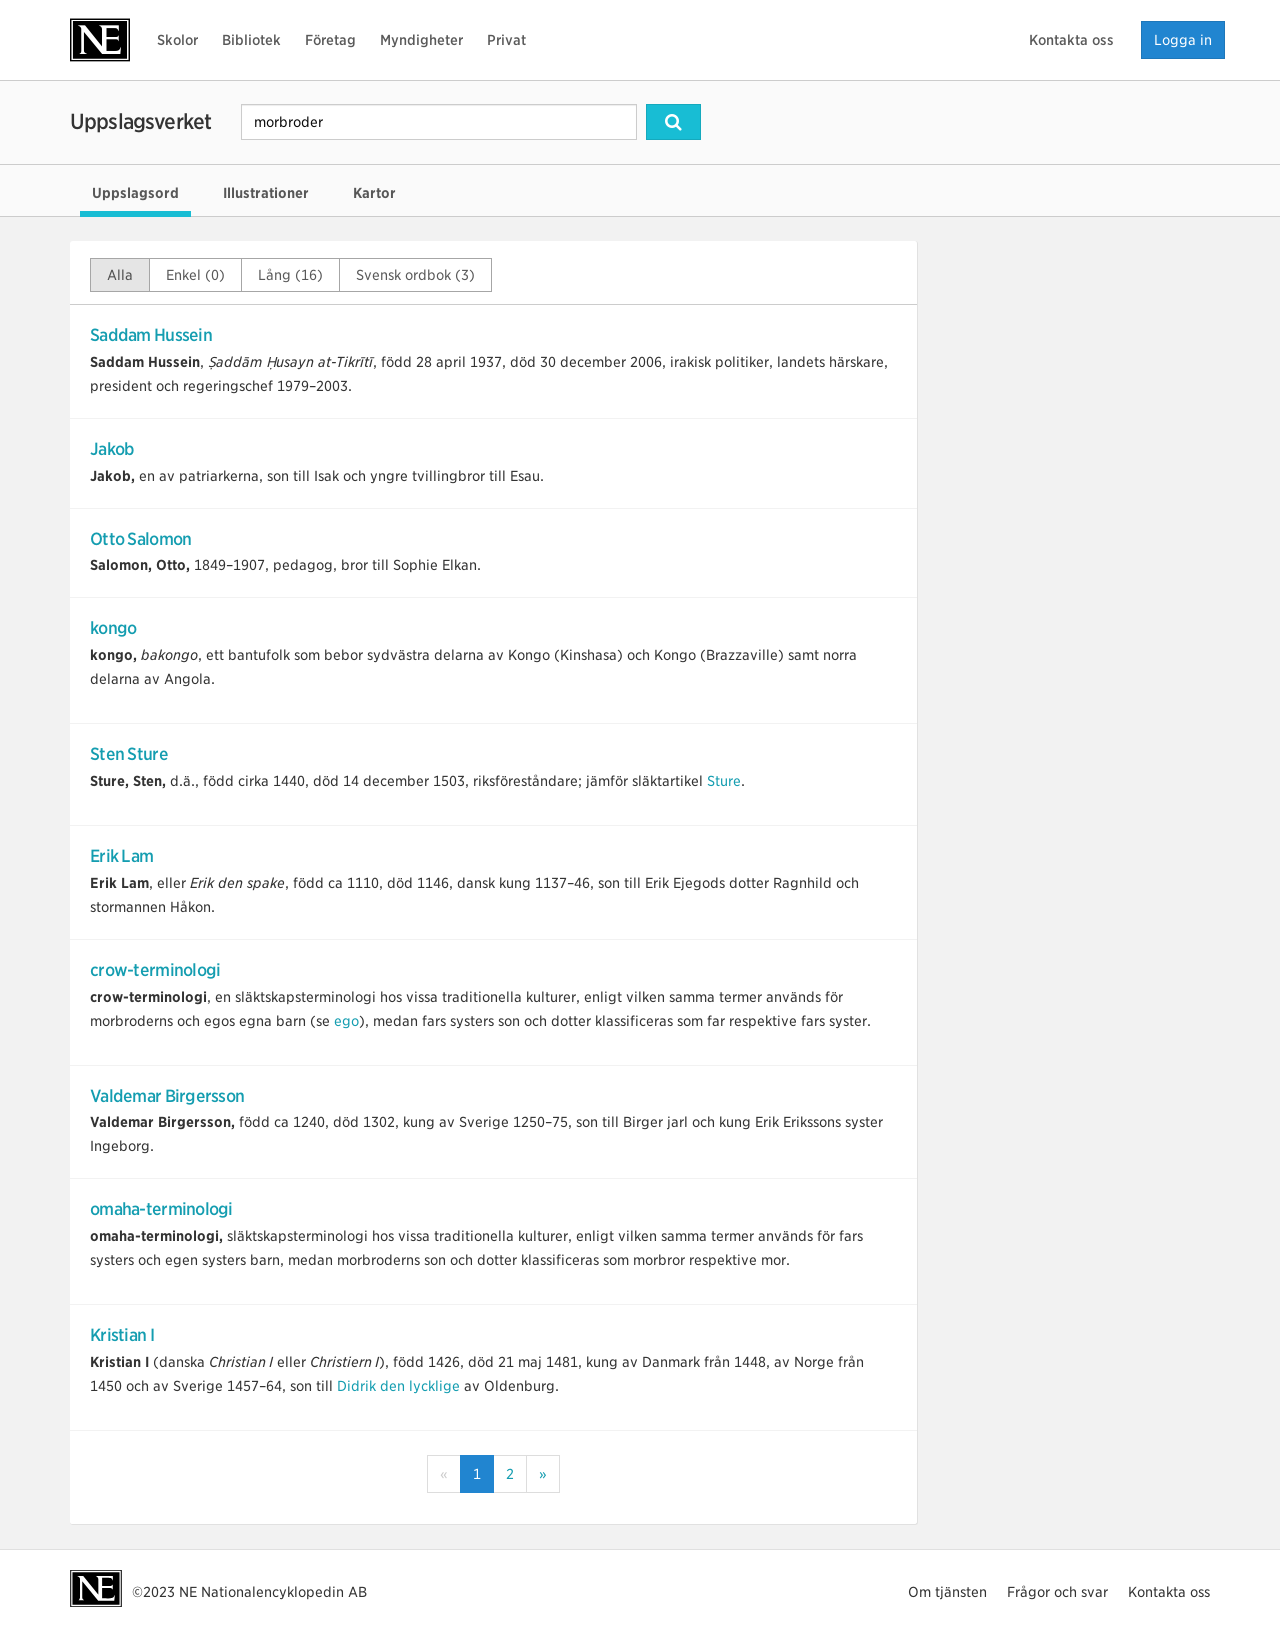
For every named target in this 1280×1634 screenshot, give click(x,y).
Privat (506, 40)
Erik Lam (121, 856)
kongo (113, 628)
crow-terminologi (155, 970)
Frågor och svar (1057, 1592)
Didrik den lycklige (398, 1386)
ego (346, 1021)
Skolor (177, 40)
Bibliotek (251, 40)
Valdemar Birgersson (167, 1096)
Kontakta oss (1071, 40)
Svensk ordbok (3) (415, 275)
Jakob (112, 449)
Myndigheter (421, 40)
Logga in (1183, 40)
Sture (724, 781)
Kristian (122, 1335)
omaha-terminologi (161, 1209)
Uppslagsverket (140, 121)
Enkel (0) (195, 275)
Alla (120, 275)
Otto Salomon (140, 539)
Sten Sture (129, 754)
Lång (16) (290, 275)
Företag (330, 40)
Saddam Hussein (151, 335)
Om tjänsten (947, 1592)
